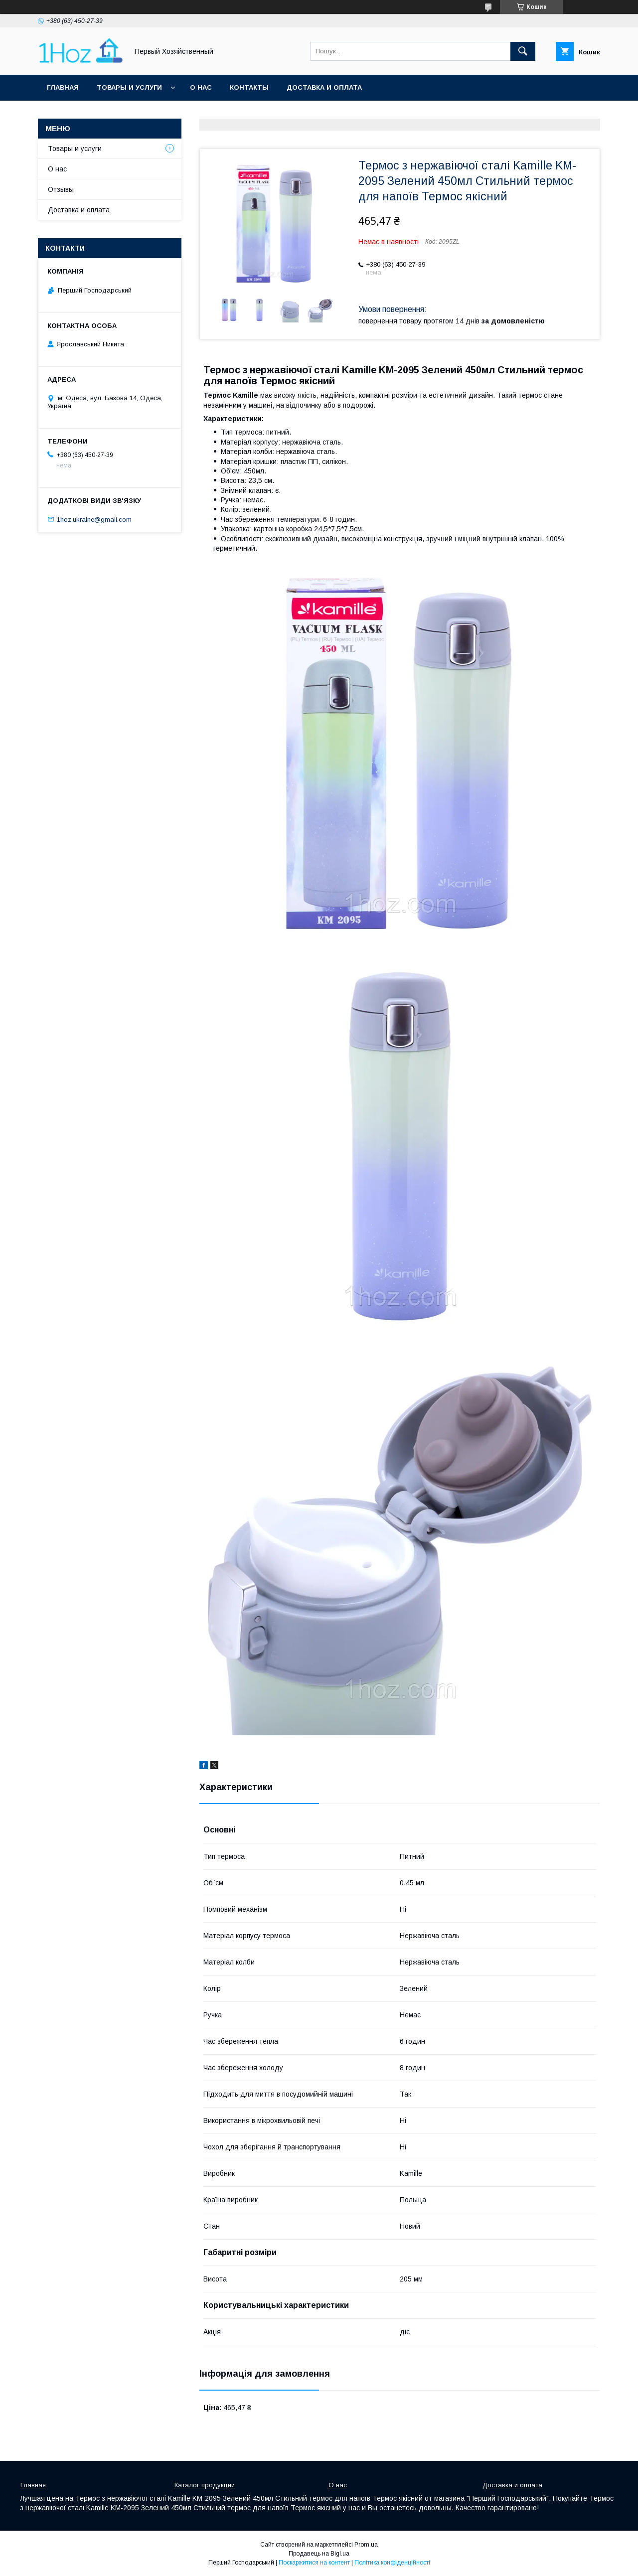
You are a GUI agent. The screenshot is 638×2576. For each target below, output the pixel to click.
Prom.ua (366, 2544)
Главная (63, 87)
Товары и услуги (129, 87)
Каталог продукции (204, 2485)
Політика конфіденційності (392, 2562)
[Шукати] (522, 51)
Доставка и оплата (324, 87)
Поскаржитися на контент (314, 2562)
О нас (201, 87)
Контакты (249, 87)
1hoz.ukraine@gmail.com (94, 519)
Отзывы (61, 189)
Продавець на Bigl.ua (319, 2553)
